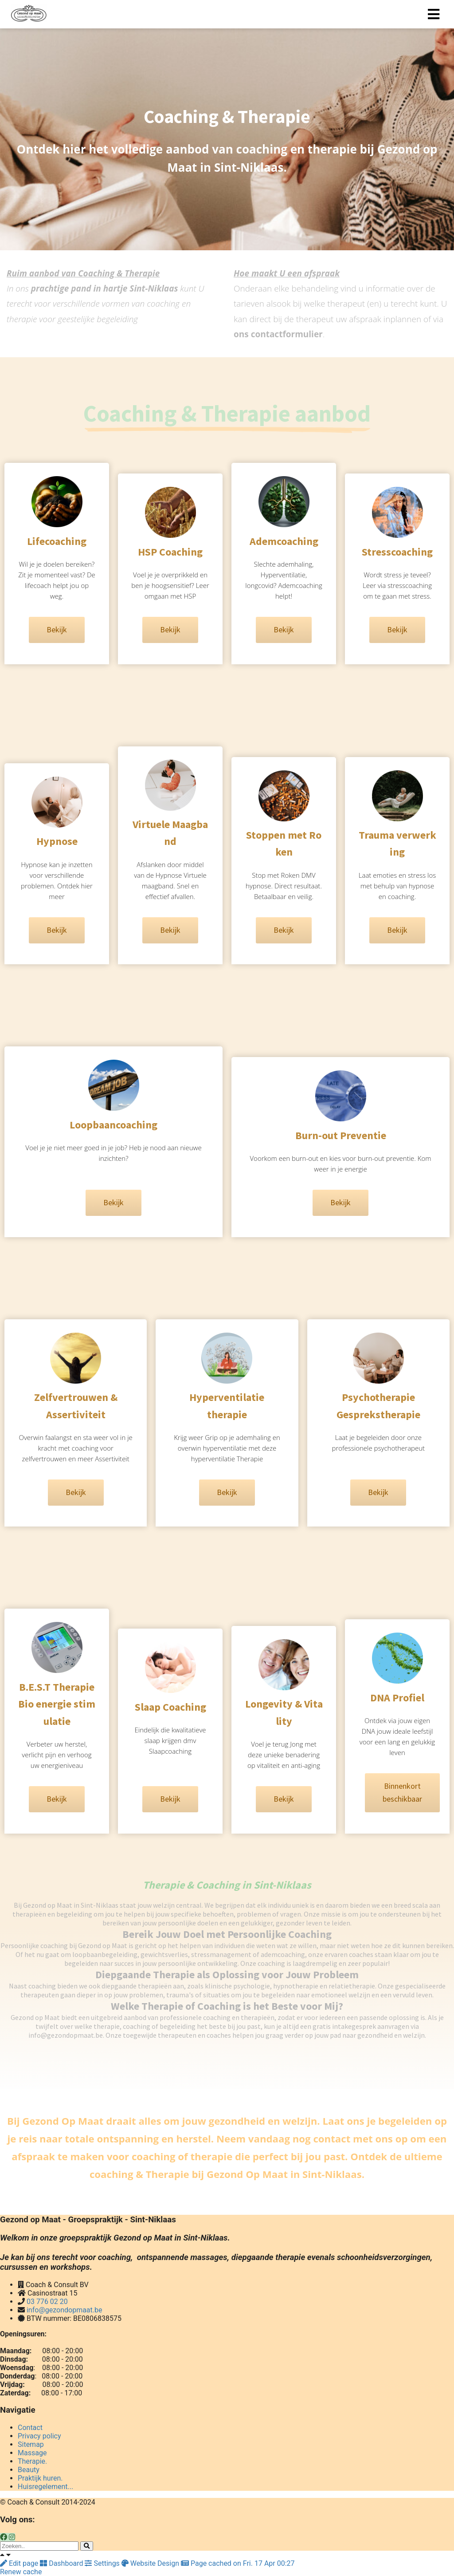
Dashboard (62, 2563)
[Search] (86, 2546)
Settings (103, 2563)
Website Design (151, 2563)
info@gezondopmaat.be (64, 2310)
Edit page (20, 2563)
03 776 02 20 (47, 2301)
